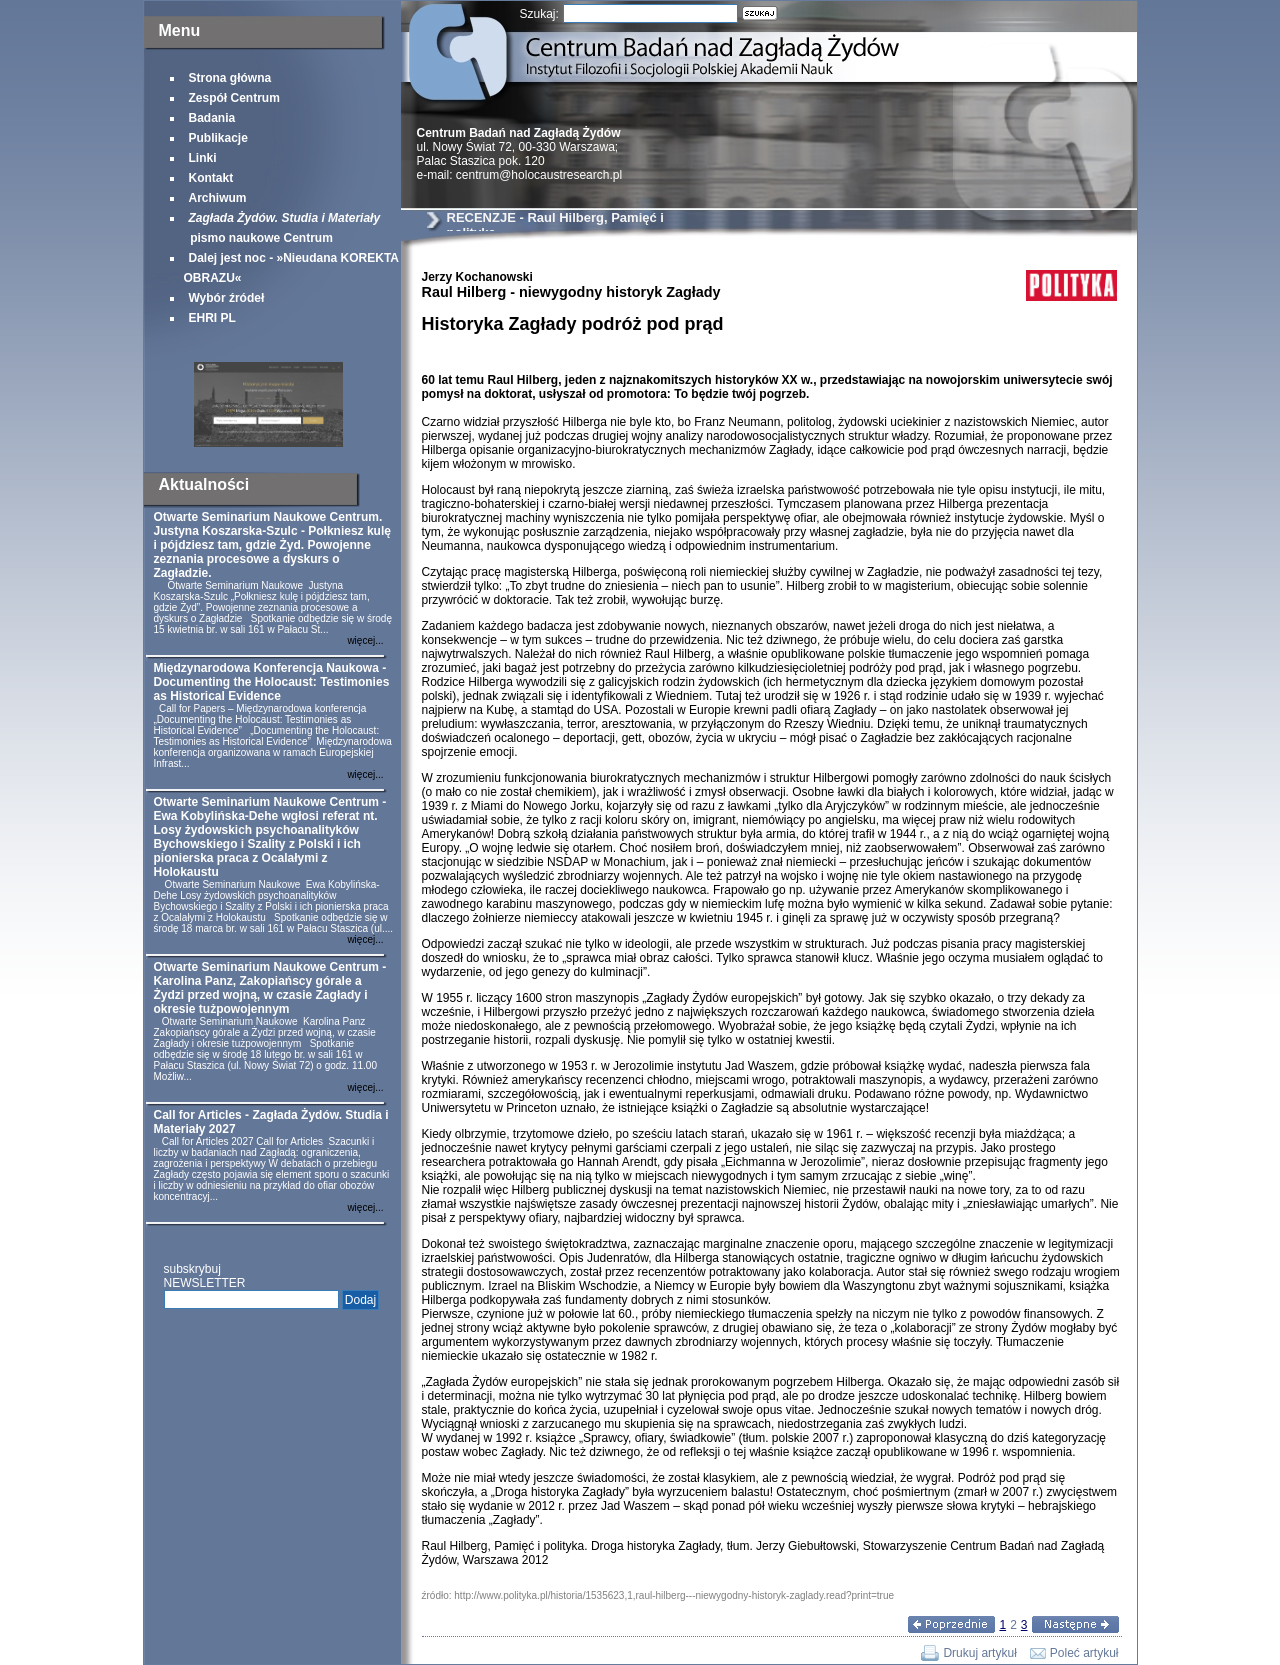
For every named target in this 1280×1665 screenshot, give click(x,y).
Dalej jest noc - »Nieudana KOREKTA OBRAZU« (291, 268)
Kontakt (211, 178)
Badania (212, 118)
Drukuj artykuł (979, 1653)
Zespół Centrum (234, 98)
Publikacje (218, 138)
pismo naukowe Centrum (282, 228)
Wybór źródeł (227, 298)
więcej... (365, 640)
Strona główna (230, 78)
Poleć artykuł (1084, 1653)
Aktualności (204, 484)
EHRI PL (212, 318)
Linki (203, 158)
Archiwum (218, 198)
